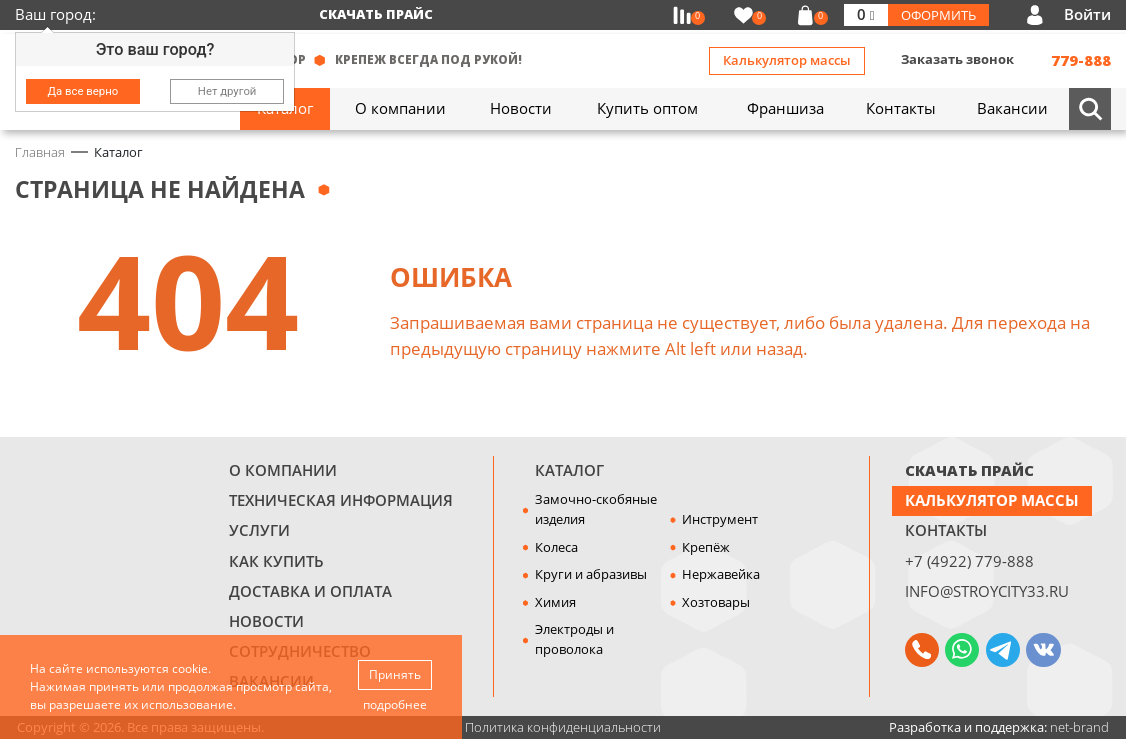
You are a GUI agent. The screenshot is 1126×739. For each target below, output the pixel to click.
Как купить (276, 561)
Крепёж (706, 547)
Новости (266, 621)
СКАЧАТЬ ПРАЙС (969, 470)
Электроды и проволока (574, 639)
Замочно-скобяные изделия (596, 509)
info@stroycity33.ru (987, 591)
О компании (283, 470)
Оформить (938, 15)
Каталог (569, 470)
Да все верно (83, 91)
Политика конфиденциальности (563, 727)
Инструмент (720, 519)
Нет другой (227, 91)
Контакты (946, 530)
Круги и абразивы (591, 574)
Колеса (556, 547)
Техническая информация (341, 500)
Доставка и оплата (310, 591)
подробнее (395, 704)
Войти (1087, 14)
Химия (555, 602)
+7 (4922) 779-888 (969, 561)
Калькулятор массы (787, 60)
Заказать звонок (957, 59)
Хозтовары (716, 602)
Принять (395, 674)
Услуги (259, 530)
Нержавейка (721, 574)
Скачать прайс (376, 14)
